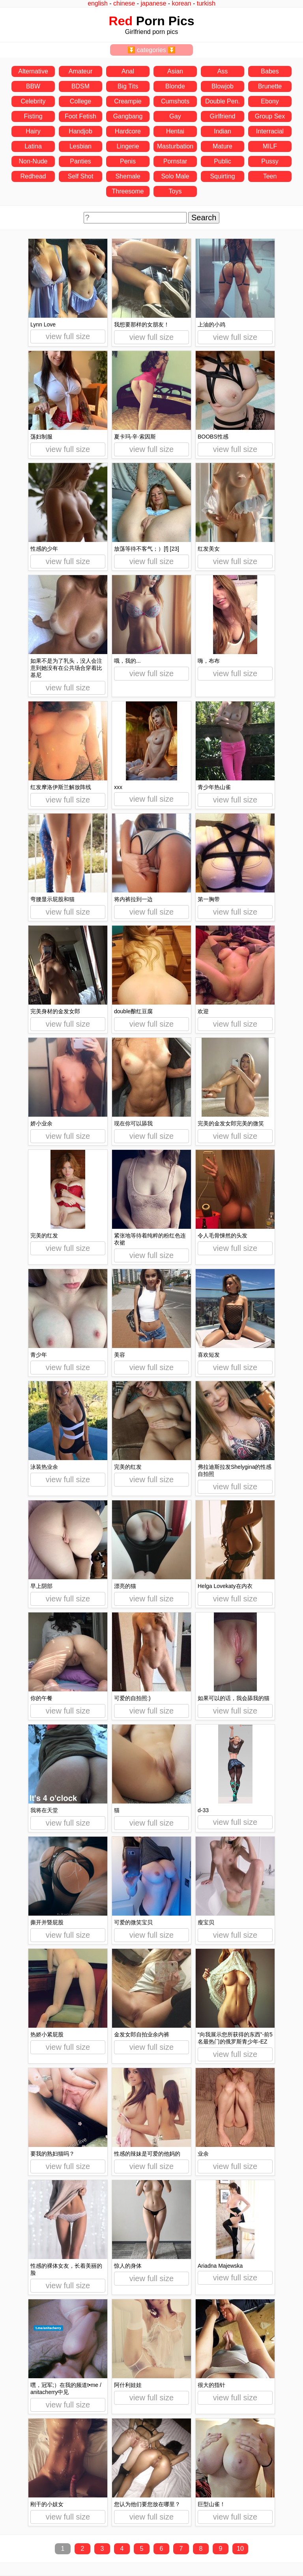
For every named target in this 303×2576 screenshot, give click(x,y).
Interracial (270, 131)
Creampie (127, 101)
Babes (270, 71)
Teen (270, 176)
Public (222, 161)
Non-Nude (33, 161)
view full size (68, 336)
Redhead (33, 176)
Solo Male (175, 176)
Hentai (175, 131)
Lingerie (128, 146)
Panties (80, 161)
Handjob (80, 131)
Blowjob (222, 86)
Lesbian (80, 146)
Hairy (33, 131)
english (98, 3)
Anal (128, 71)
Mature (222, 146)
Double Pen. (222, 101)
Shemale (127, 176)
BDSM (80, 86)
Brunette (270, 86)
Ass (222, 71)
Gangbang (128, 116)
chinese (124, 3)
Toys (175, 191)
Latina (33, 146)
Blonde (175, 86)
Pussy (270, 161)
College (80, 101)
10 (240, 2548)
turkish (206, 3)
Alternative (33, 71)
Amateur (80, 71)
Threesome (128, 191)
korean (181, 3)
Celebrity (33, 101)
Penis (128, 161)
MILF (270, 146)
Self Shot (81, 176)
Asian (175, 71)
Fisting (33, 116)
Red (121, 21)
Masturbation (175, 146)
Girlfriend (223, 116)
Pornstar (175, 161)
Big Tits (128, 86)
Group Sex (270, 116)
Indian (222, 131)
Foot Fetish (80, 116)
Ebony (270, 101)
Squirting (222, 176)
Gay (175, 116)
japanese (153, 3)
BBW (33, 86)
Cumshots (175, 101)
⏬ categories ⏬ (151, 50)
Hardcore (128, 131)
